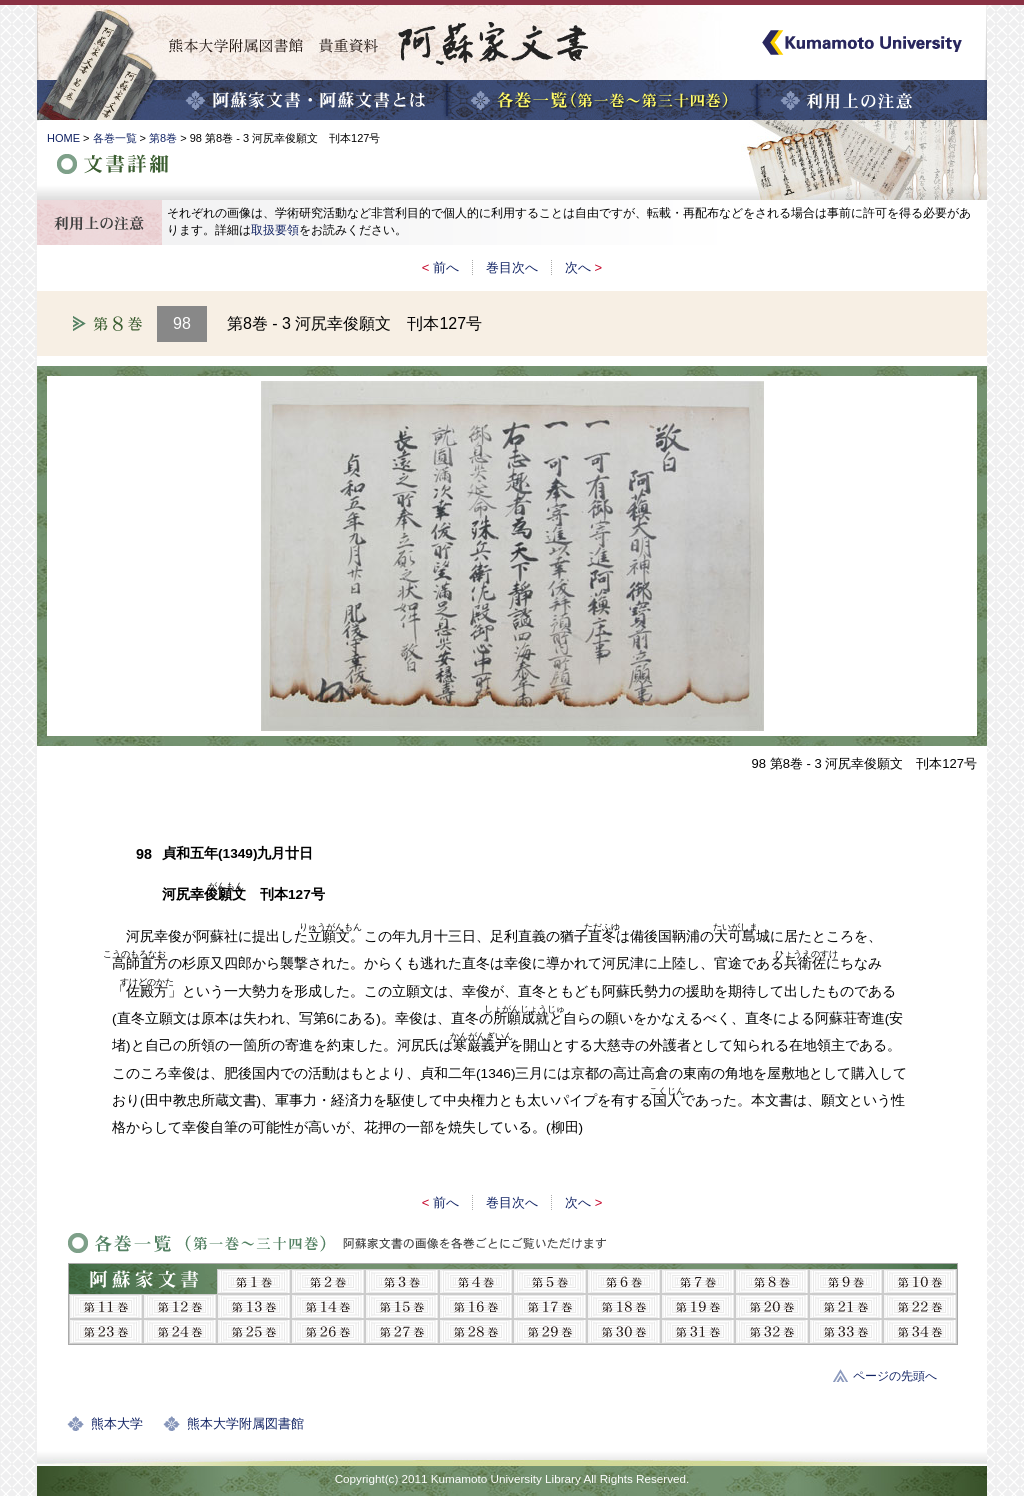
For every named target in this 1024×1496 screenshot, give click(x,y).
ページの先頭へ (895, 1375)
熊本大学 (117, 1423)
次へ (578, 267)
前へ (446, 267)
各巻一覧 (115, 138)
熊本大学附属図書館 (245, 1423)
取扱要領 (275, 229)
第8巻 (163, 138)
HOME (63, 138)
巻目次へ (512, 267)
